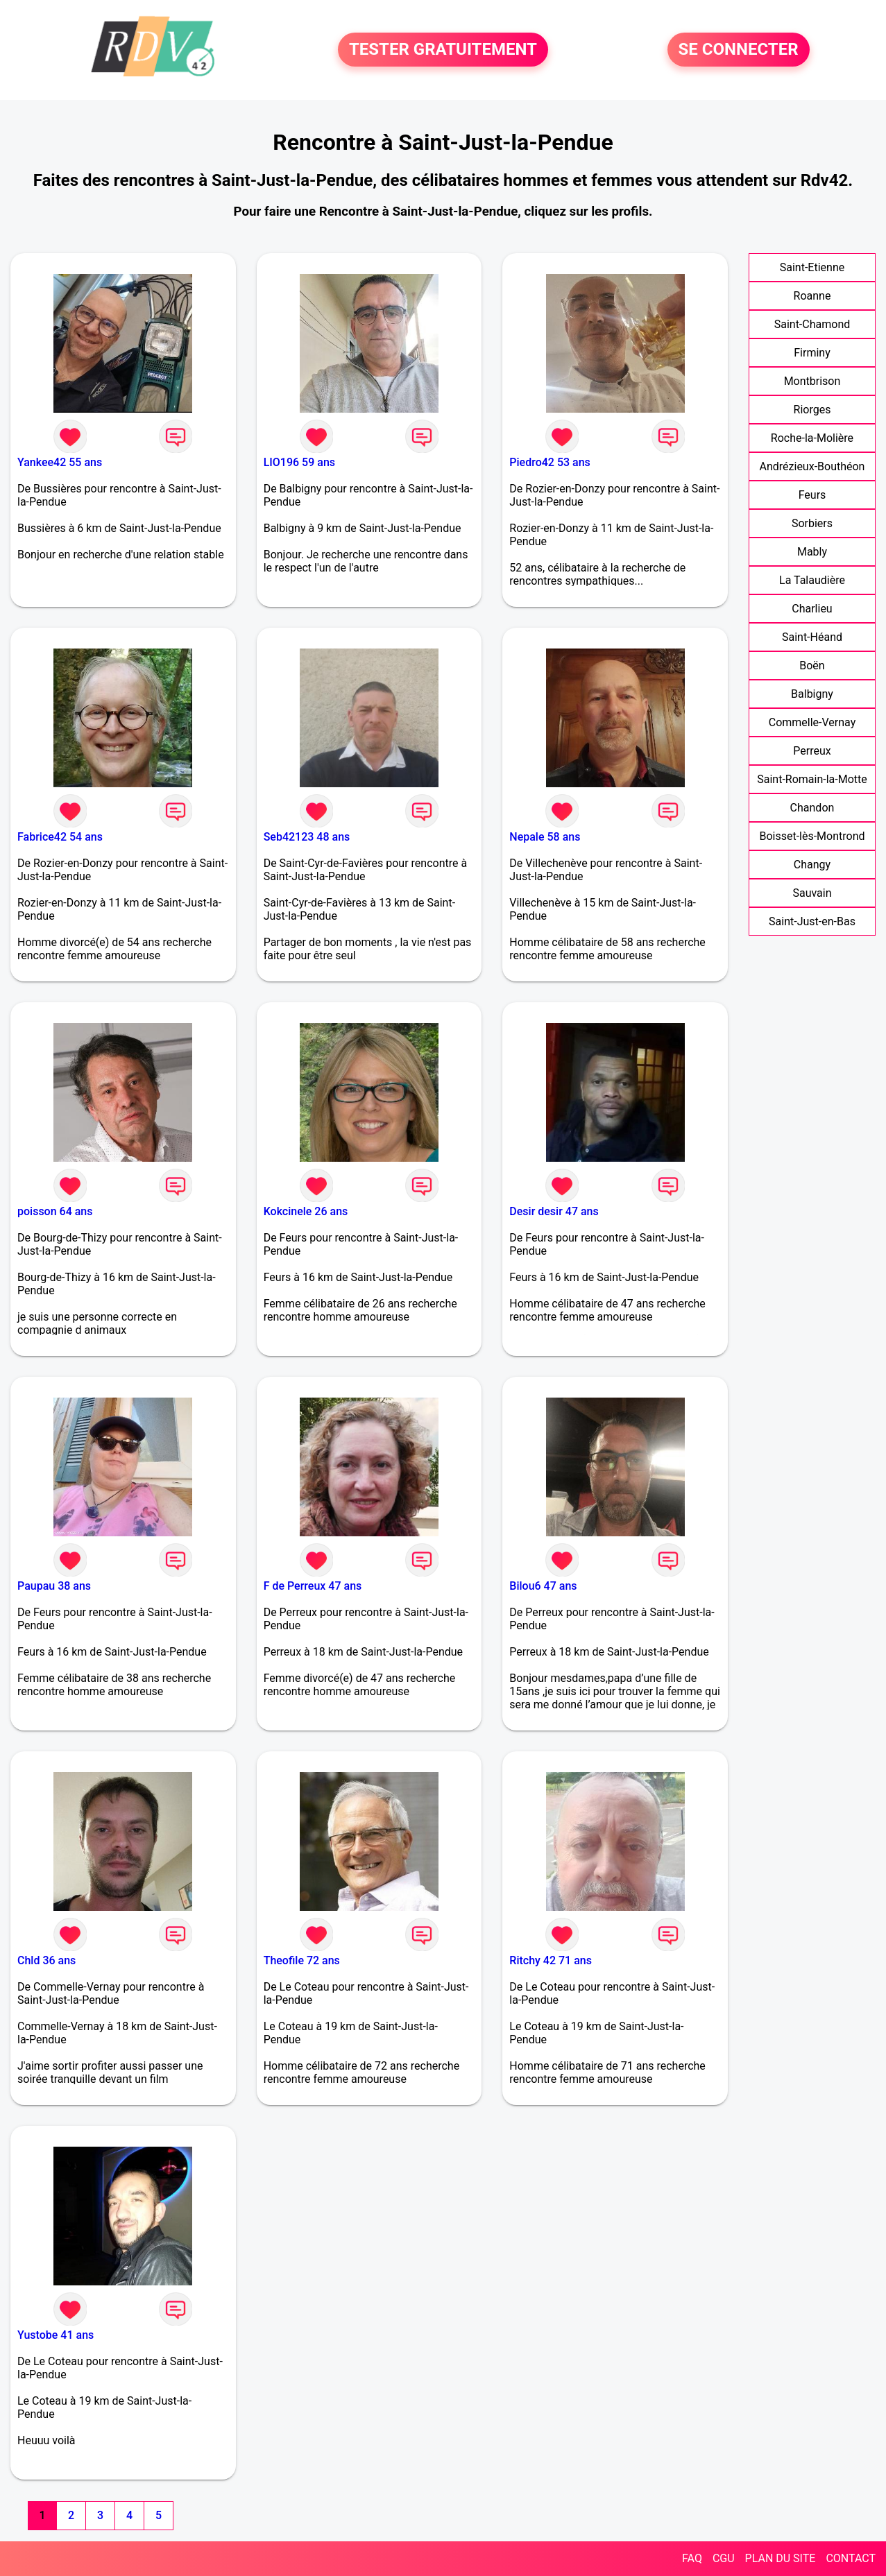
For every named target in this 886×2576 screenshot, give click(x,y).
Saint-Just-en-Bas (812, 921)
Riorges (812, 409)
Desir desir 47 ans (553, 1211)
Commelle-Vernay (812, 722)
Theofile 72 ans (302, 1960)
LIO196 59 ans (299, 462)
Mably (812, 551)
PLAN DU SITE (780, 2558)
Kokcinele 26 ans (306, 1211)
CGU (724, 2558)
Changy (812, 864)
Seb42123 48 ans (307, 836)
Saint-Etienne (812, 267)
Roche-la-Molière (812, 438)
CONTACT (851, 2558)
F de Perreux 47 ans (313, 1585)
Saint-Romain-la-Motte (812, 779)
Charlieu (812, 608)
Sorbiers (812, 523)
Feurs (812, 494)
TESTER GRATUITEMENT (443, 50)
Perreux (811, 750)
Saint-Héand (812, 637)
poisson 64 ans (55, 1211)
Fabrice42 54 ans (60, 836)
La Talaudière (812, 580)
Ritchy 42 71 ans (550, 1960)
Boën (811, 665)
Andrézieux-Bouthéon (812, 466)
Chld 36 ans (46, 1960)
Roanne (812, 295)
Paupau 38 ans (54, 1585)
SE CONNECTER (739, 50)
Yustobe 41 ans (55, 2335)
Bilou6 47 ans (543, 1585)
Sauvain (811, 893)
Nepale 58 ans (544, 836)
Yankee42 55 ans (59, 462)
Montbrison (812, 381)
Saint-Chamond (812, 324)
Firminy (812, 352)
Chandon (812, 807)
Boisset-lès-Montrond (811, 836)
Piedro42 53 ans (549, 462)
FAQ (692, 2558)
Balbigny (812, 694)
